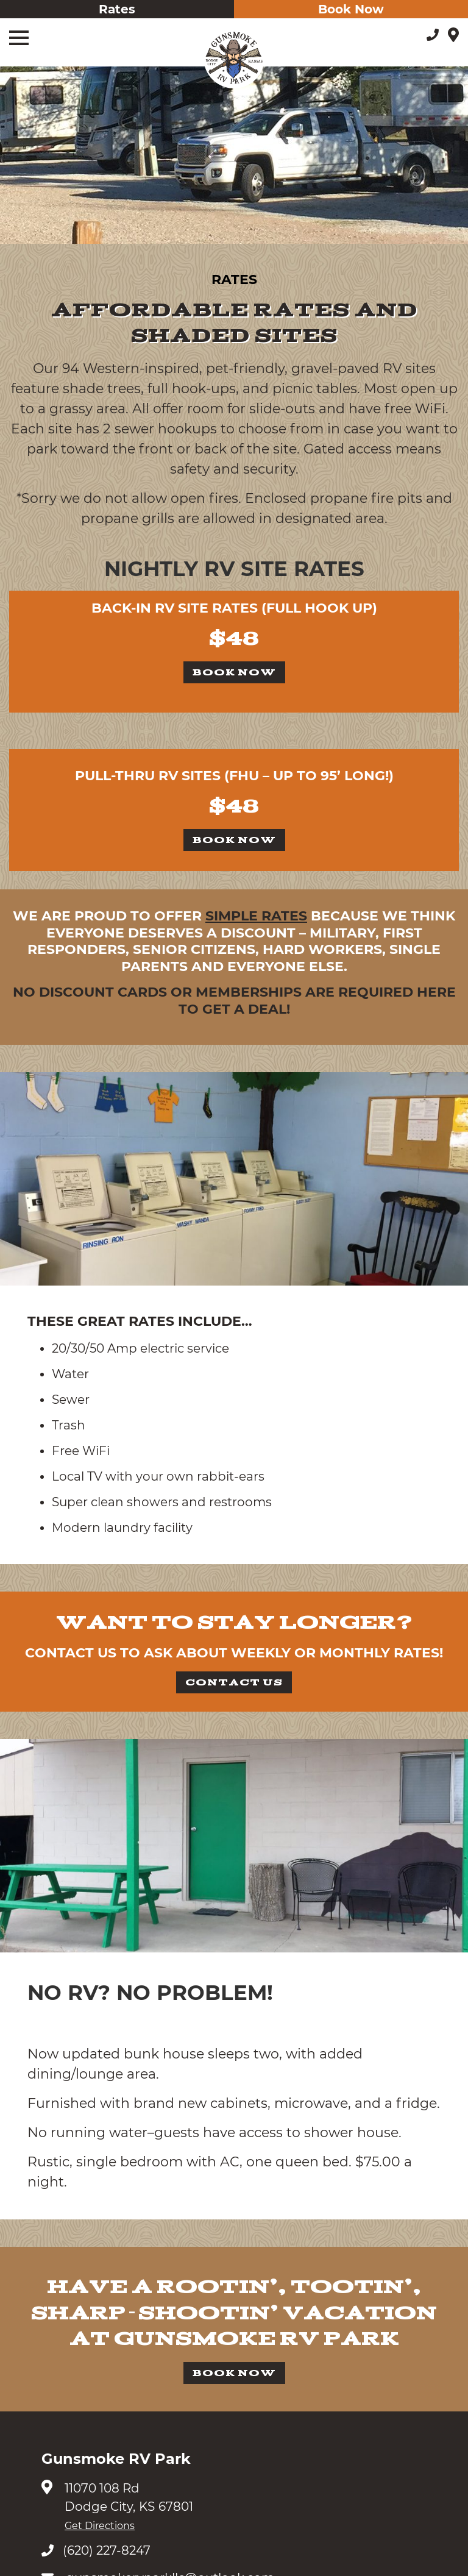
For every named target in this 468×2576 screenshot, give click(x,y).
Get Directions (100, 2526)
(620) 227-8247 (96, 2550)
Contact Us (234, 1682)
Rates (117, 9)
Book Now (351, 9)
